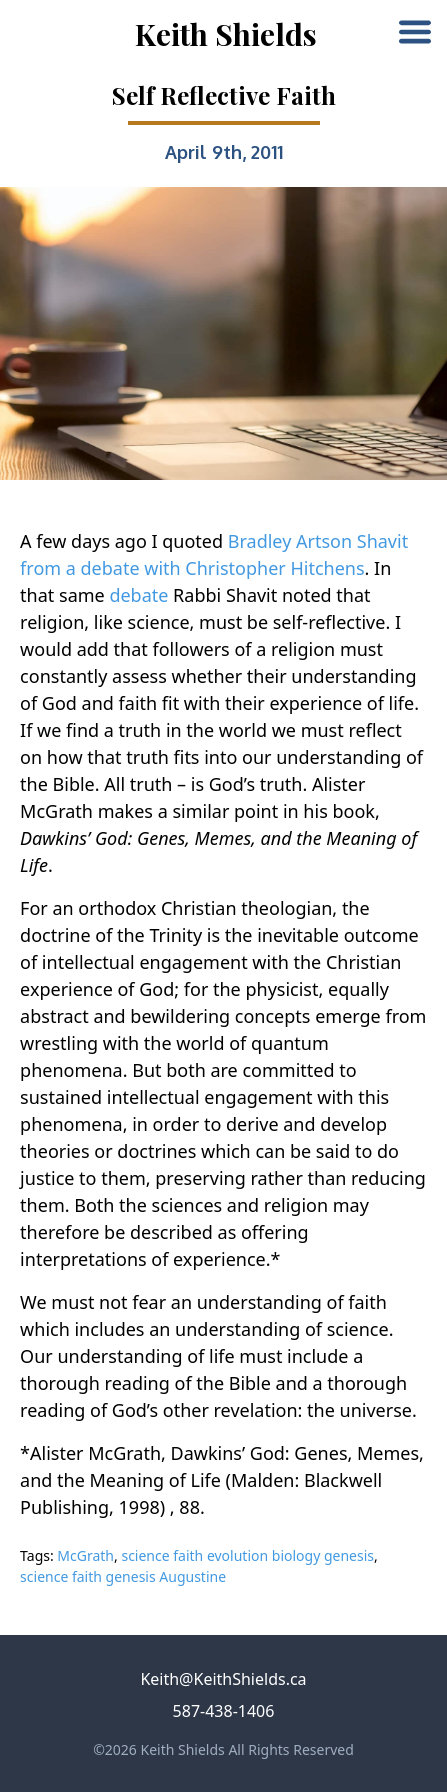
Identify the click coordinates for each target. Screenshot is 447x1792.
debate (138, 595)
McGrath (85, 1555)
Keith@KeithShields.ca (223, 1679)
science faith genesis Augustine (123, 1576)
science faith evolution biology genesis (247, 1555)
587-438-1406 (224, 1711)
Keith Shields (226, 34)
